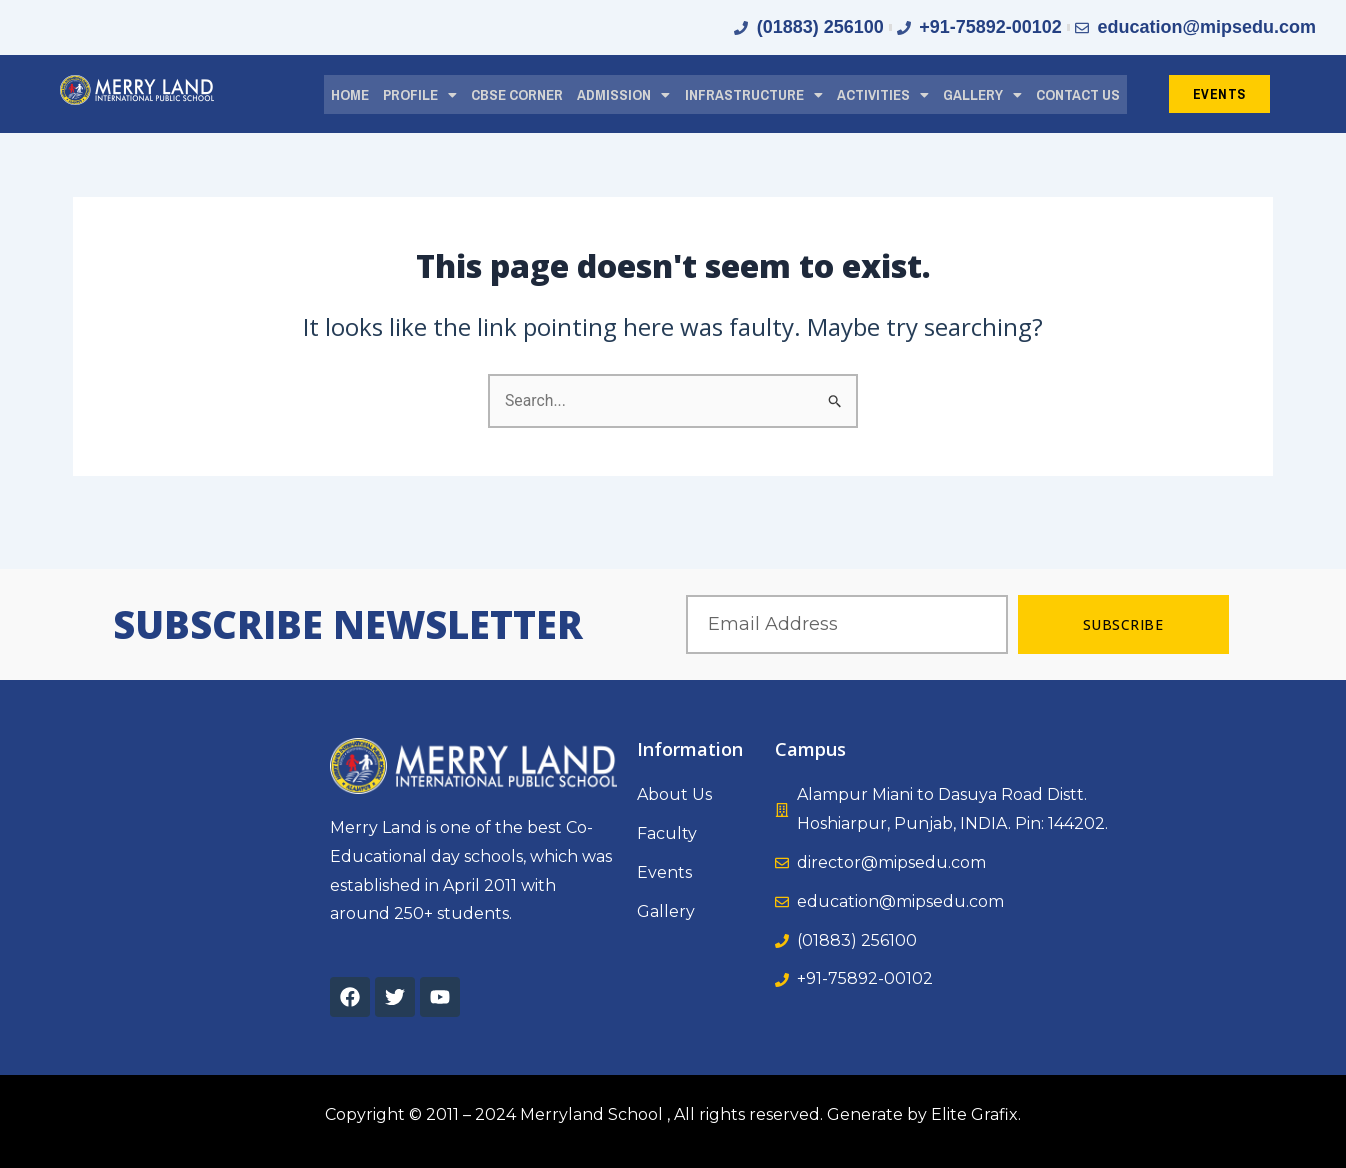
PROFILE (420, 93)
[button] (420, 94)
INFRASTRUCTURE (754, 93)
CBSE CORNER (517, 93)
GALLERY (982, 93)
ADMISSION (623, 93)
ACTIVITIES (883, 93)
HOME (350, 93)
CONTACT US (1078, 93)
